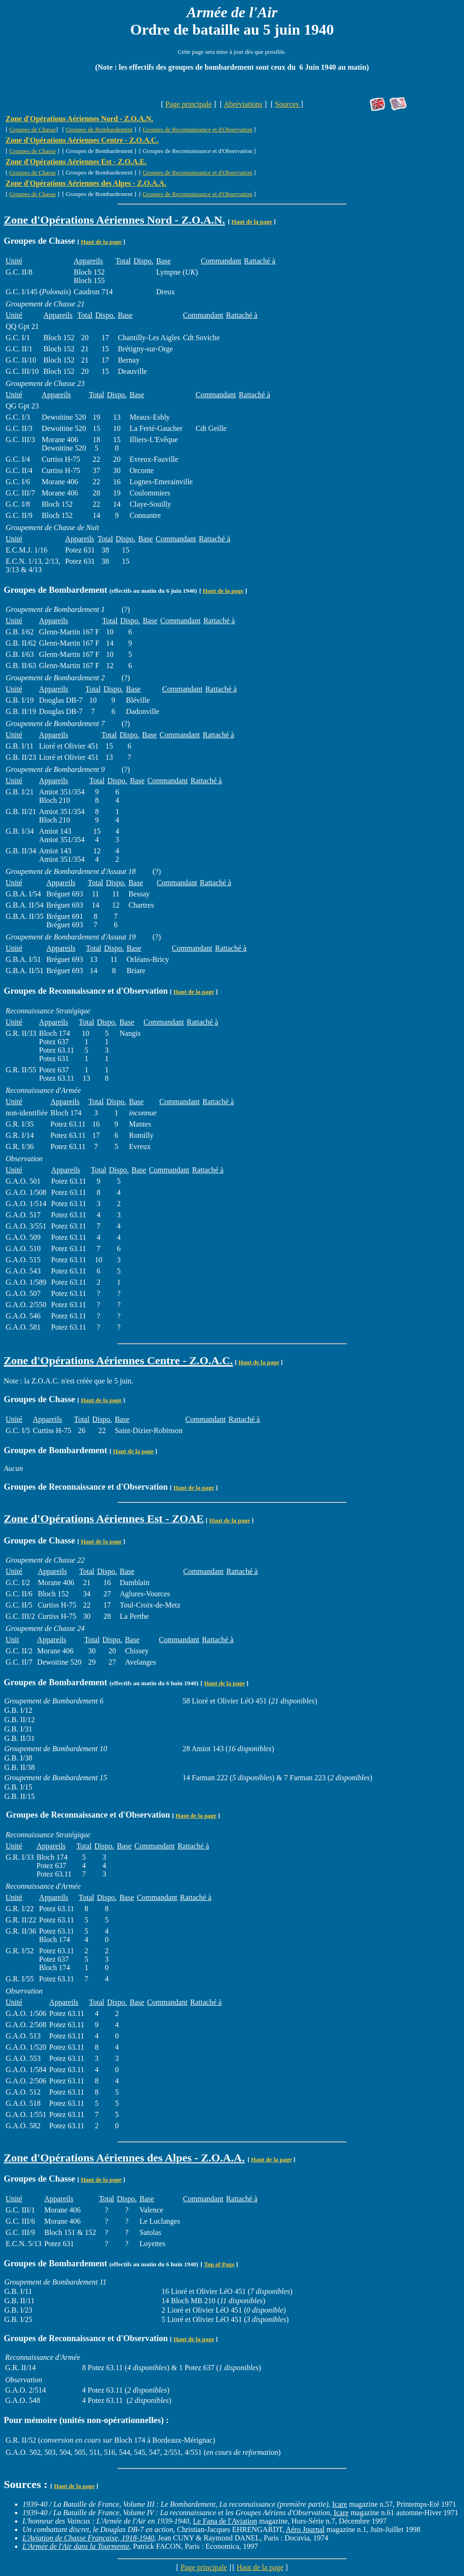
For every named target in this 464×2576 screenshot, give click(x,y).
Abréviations (243, 104)
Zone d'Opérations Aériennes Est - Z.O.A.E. (76, 162)
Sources (288, 104)
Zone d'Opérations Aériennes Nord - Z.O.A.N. (79, 119)
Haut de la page (251, 221)
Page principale (188, 104)
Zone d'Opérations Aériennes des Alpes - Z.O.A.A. (86, 183)
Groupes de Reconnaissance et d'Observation (197, 129)
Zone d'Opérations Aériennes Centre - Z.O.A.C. (82, 140)
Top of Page (219, 2264)
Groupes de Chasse (32, 129)
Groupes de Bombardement (99, 129)
